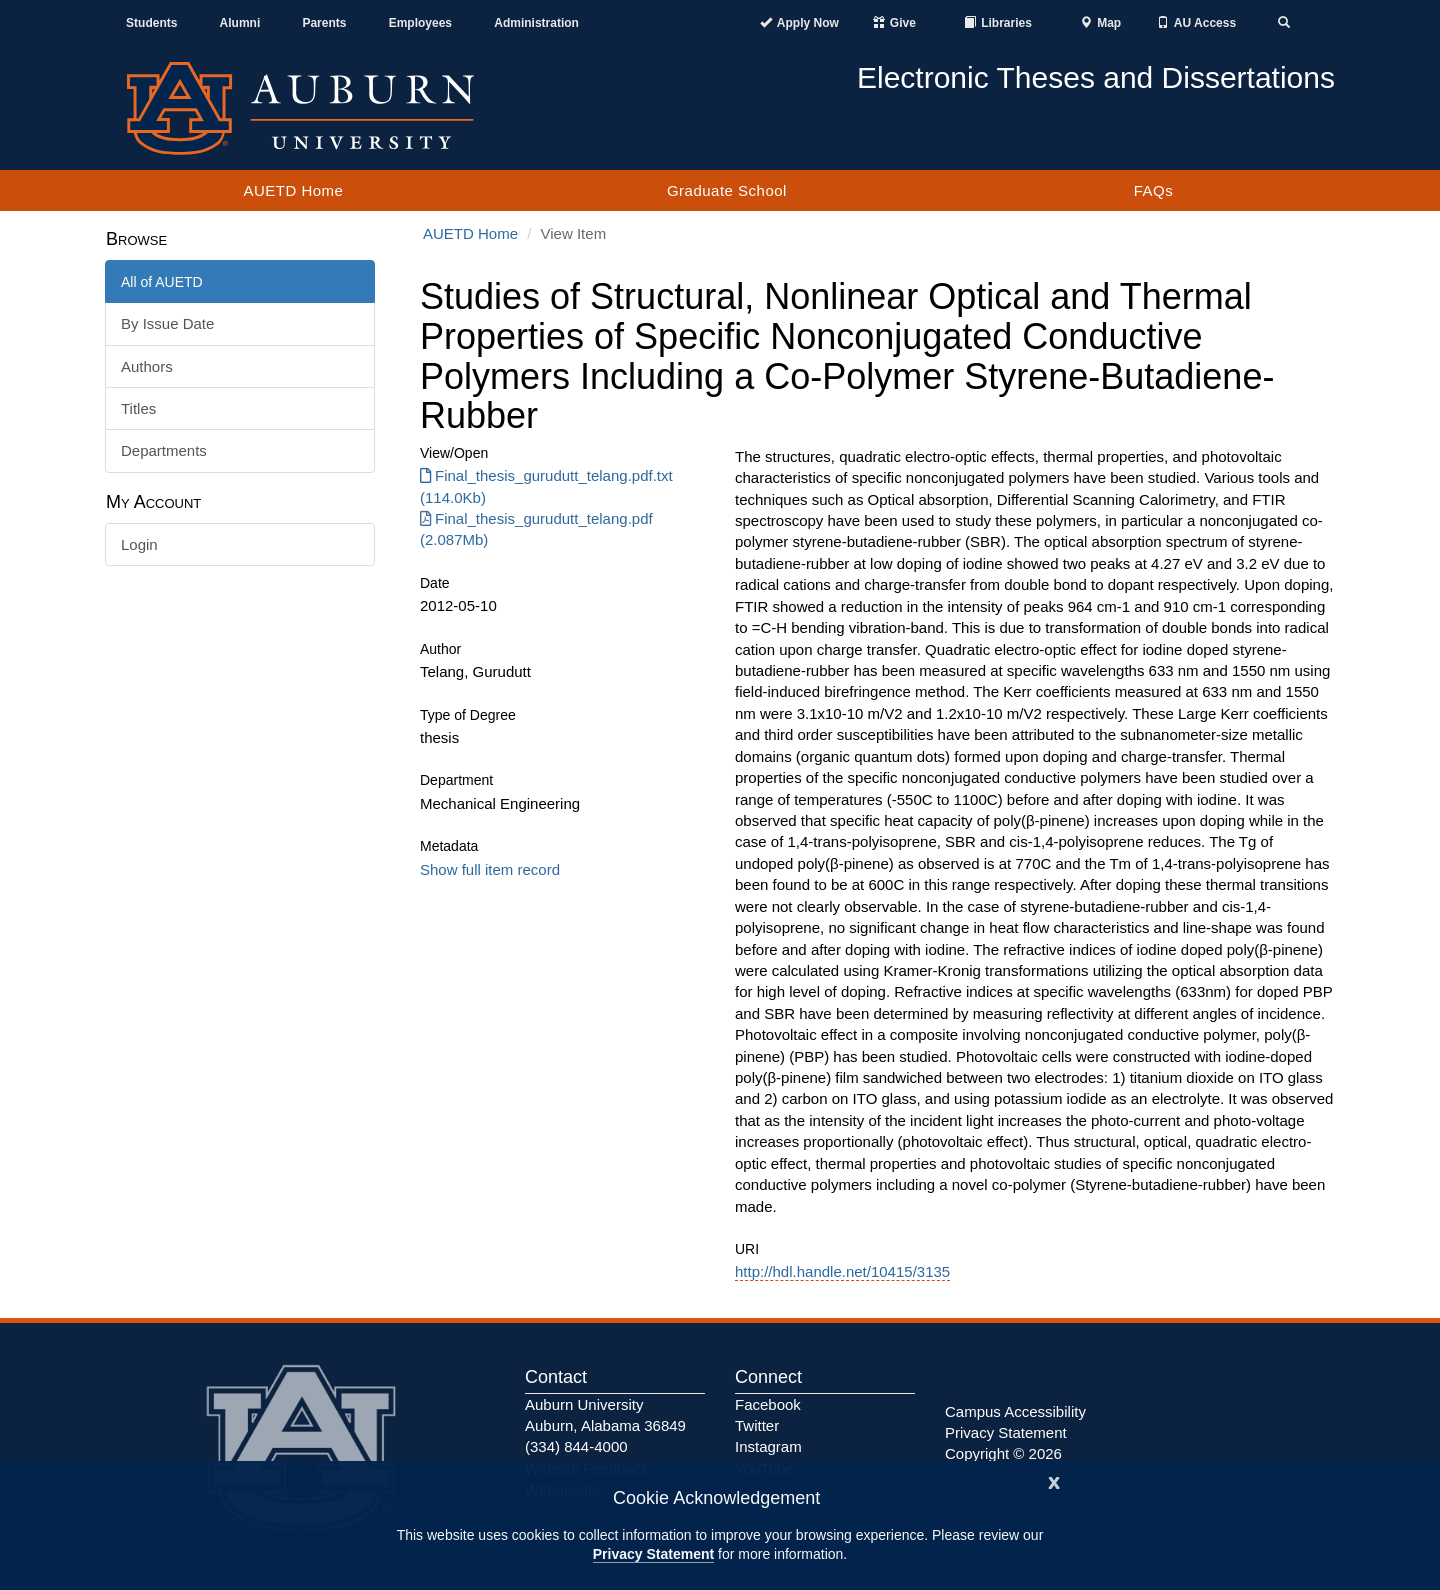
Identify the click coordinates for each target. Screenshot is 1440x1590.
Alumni (240, 23)
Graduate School (727, 190)
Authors (147, 366)
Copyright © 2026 (1003, 1453)
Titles (138, 408)
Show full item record (490, 869)
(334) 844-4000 (576, 1446)
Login (139, 544)
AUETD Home (293, 190)
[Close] (1054, 1480)
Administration (536, 23)
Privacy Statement (653, 1554)
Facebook (768, 1404)
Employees (420, 23)
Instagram (768, 1446)
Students (151, 23)
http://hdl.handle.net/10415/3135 (842, 1271)
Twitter (757, 1425)
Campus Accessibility (1015, 1411)
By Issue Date (167, 323)
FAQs (1154, 190)
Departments (164, 450)
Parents (324, 23)
